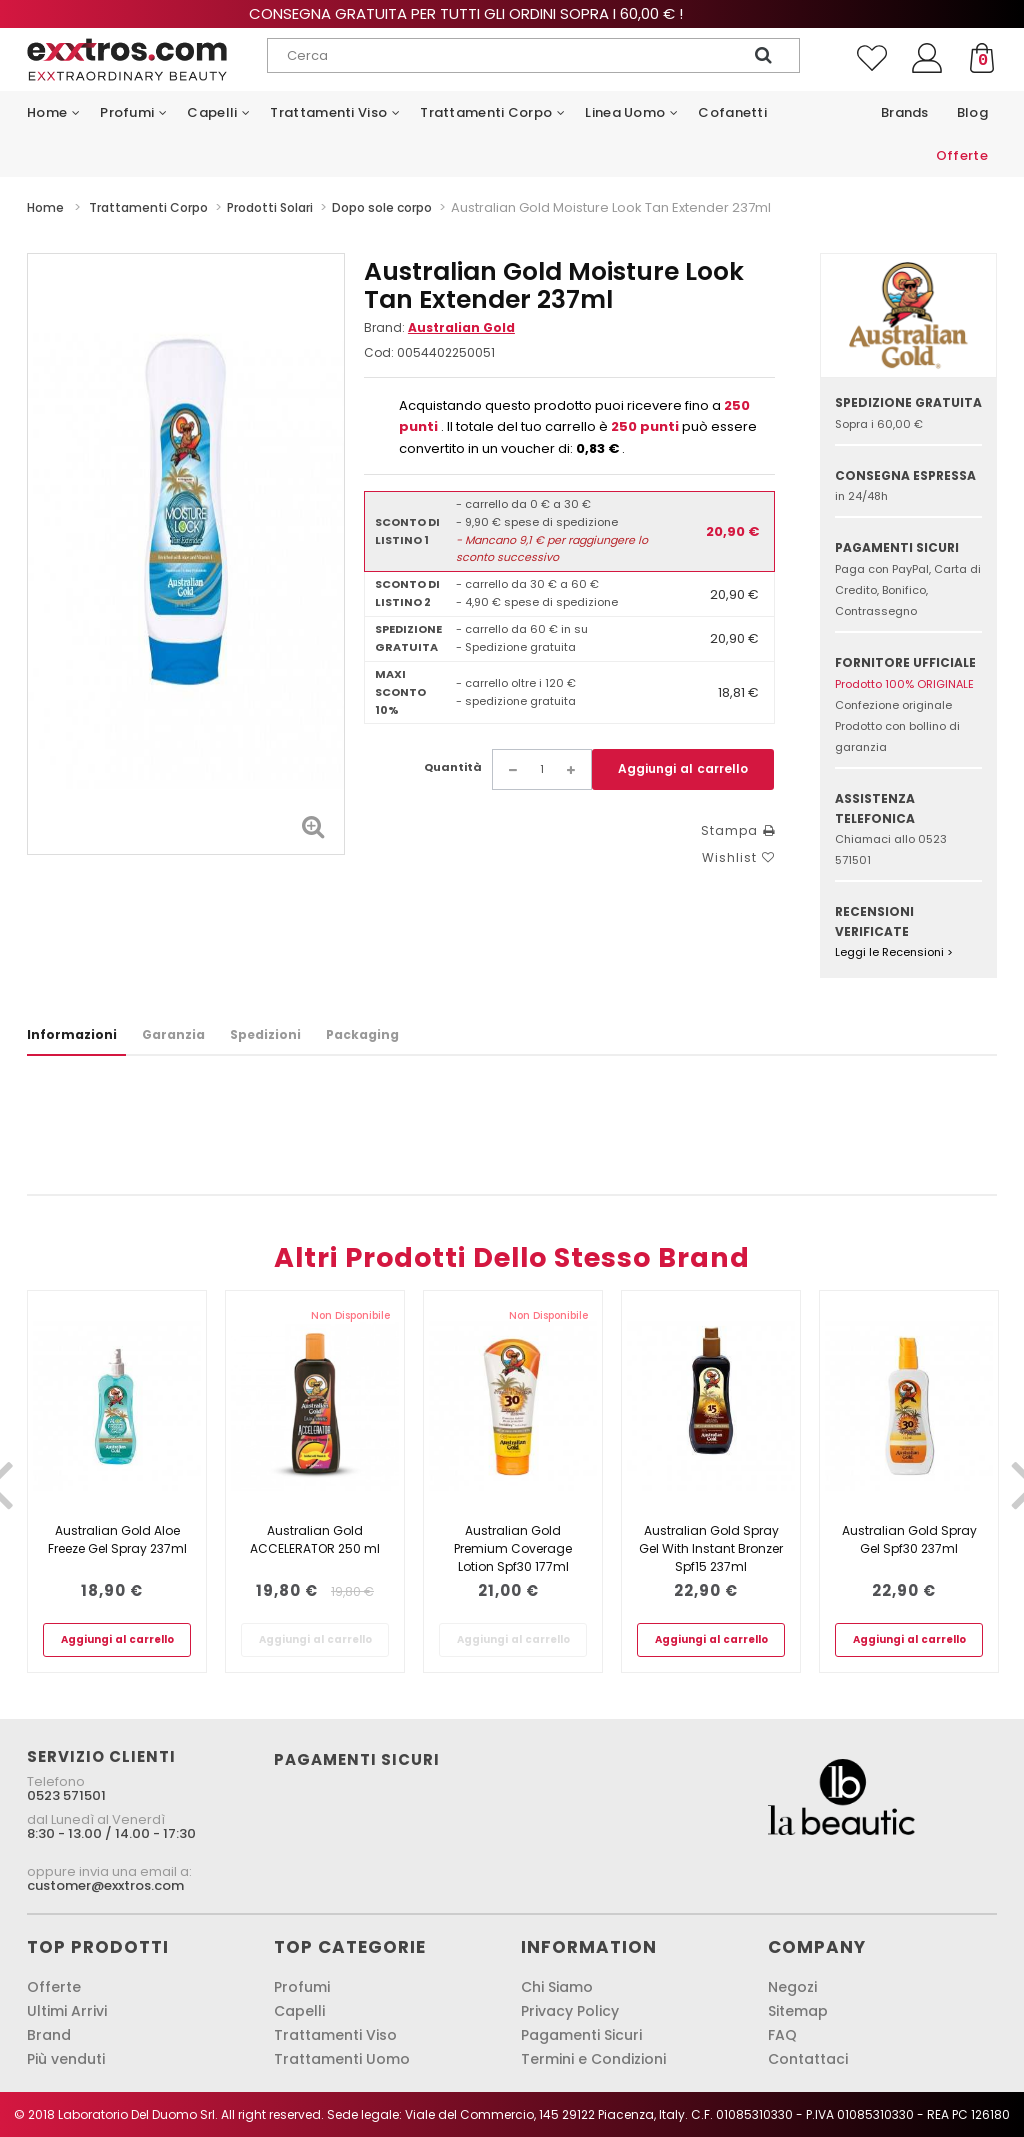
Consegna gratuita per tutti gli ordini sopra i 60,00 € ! (512, 13)
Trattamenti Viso (335, 2035)
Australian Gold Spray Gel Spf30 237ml (909, 1539)
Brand (49, 2035)
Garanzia (173, 1034)
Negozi (792, 1987)
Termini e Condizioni (593, 2059)
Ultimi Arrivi (67, 2011)
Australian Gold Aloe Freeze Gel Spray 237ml (117, 1539)
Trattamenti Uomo (342, 2059)
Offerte (54, 1987)
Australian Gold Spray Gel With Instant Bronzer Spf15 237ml (711, 1548)
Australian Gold (461, 327)
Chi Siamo (557, 1987)
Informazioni (72, 1034)
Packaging (362, 1034)
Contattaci (808, 2059)
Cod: (379, 352)
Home (45, 207)
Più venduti (66, 2059)
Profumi (302, 1987)
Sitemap (798, 2011)
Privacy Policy (570, 2011)
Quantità (453, 767)
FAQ (782, 2035)
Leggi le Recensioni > (894, 952)
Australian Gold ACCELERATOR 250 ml (315, 1539)
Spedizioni (265, 1034)
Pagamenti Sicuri (581, 2035)
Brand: (439, 327)
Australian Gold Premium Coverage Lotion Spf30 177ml (513, 1548)
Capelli (299, 2011)
